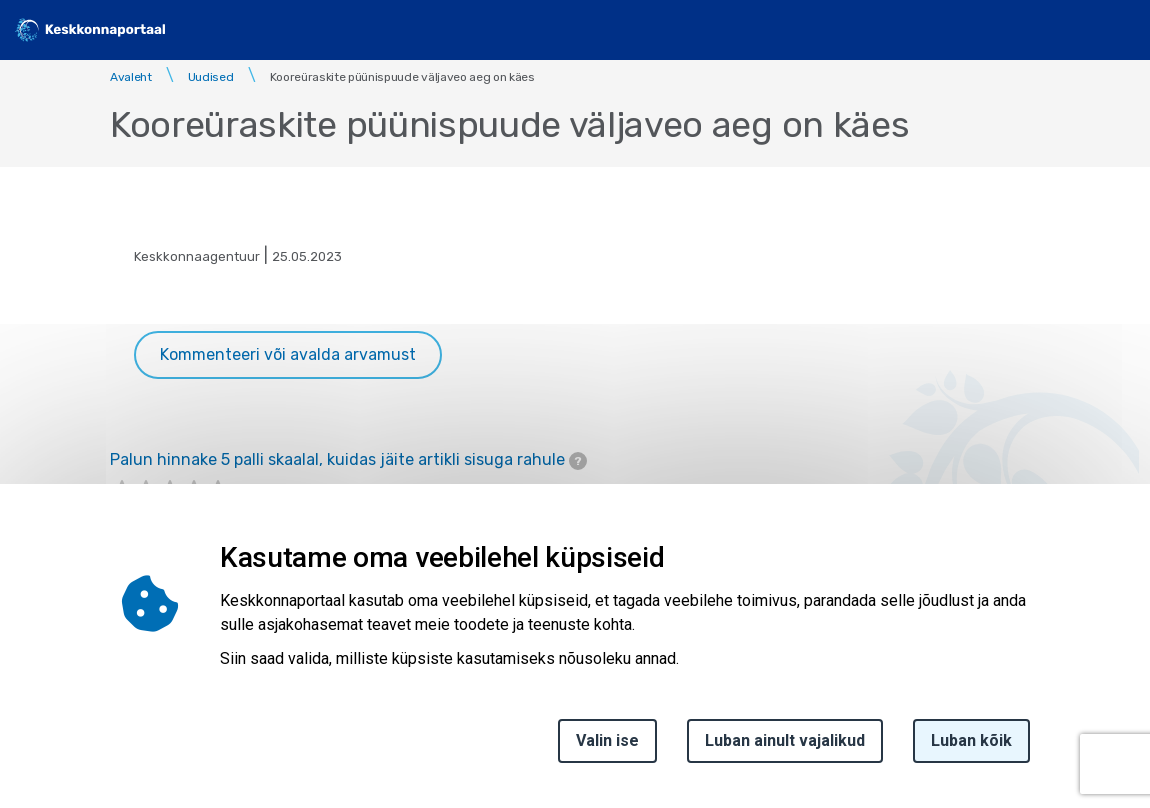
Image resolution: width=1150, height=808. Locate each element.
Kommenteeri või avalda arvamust (288, 354)
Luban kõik (971, 740)
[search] (1067, 30)
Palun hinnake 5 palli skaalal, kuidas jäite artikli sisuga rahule (348, 460)
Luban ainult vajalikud (785, 740)
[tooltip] (578, 461)
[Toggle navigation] (1120, 30)
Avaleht (131, 77)
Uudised (211, 77)
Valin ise (607, 740)
